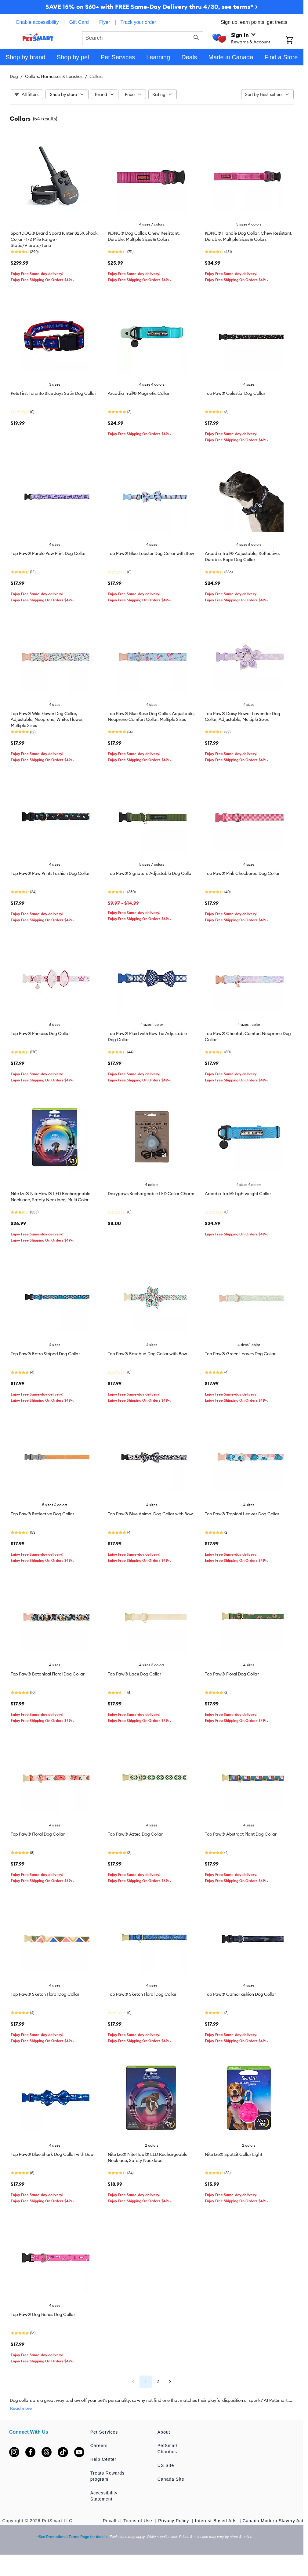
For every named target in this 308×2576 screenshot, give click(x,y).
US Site (166, 2465)
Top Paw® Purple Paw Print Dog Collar (48, 553)
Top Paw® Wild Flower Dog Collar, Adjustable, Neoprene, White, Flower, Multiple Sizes (47, 719)
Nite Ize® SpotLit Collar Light (233, 2154)
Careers (99, 2445)
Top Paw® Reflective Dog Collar (42, 1514)
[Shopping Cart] (294, 40)
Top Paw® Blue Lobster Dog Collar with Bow (151, 553)
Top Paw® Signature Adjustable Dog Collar (150, 873)
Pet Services (104, 2432)
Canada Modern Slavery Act (273, 2520)
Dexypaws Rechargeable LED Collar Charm (151, 1193)
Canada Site (171, 2479)
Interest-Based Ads (216, 2520)
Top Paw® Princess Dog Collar (40, 1033)
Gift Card (79, 22)
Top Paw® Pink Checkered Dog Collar (242, 873)
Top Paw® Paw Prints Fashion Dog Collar (50, 873)
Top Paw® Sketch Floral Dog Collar (45, 1994)
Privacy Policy (174, 2520)
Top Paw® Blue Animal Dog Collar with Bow (150, 1514)
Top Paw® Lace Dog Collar (134, 1674)
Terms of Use (138, 2520)
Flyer (104, 22)
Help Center (103, 2459)
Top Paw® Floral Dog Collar (232, 1674)
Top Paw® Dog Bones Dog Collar (43, 2314)
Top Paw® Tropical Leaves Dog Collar (242, 1514)
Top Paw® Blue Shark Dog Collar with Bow (52, 2154)
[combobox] (142, 37)
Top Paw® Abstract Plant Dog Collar (241, 1834)
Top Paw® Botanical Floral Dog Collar (48, 1674)
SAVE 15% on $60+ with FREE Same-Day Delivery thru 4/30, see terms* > (151, 6)
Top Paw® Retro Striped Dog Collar (45, 1353)
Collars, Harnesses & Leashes (53, 76)
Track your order (138, 22)
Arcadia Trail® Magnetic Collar (138, 393)
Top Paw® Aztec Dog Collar (135, 1834)
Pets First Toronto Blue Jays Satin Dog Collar (53, 393)
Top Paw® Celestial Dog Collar (235, 393)
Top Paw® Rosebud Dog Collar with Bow (147, 1353)
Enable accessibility (37, 22)
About (164, 2432)
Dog (14, 76)
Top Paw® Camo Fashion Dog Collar (240, 1994)
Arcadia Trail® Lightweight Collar (238, 1193)
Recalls (111, 2520)
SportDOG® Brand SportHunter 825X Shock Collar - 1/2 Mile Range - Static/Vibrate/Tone (54, 239)
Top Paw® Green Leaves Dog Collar (240, 1353)
